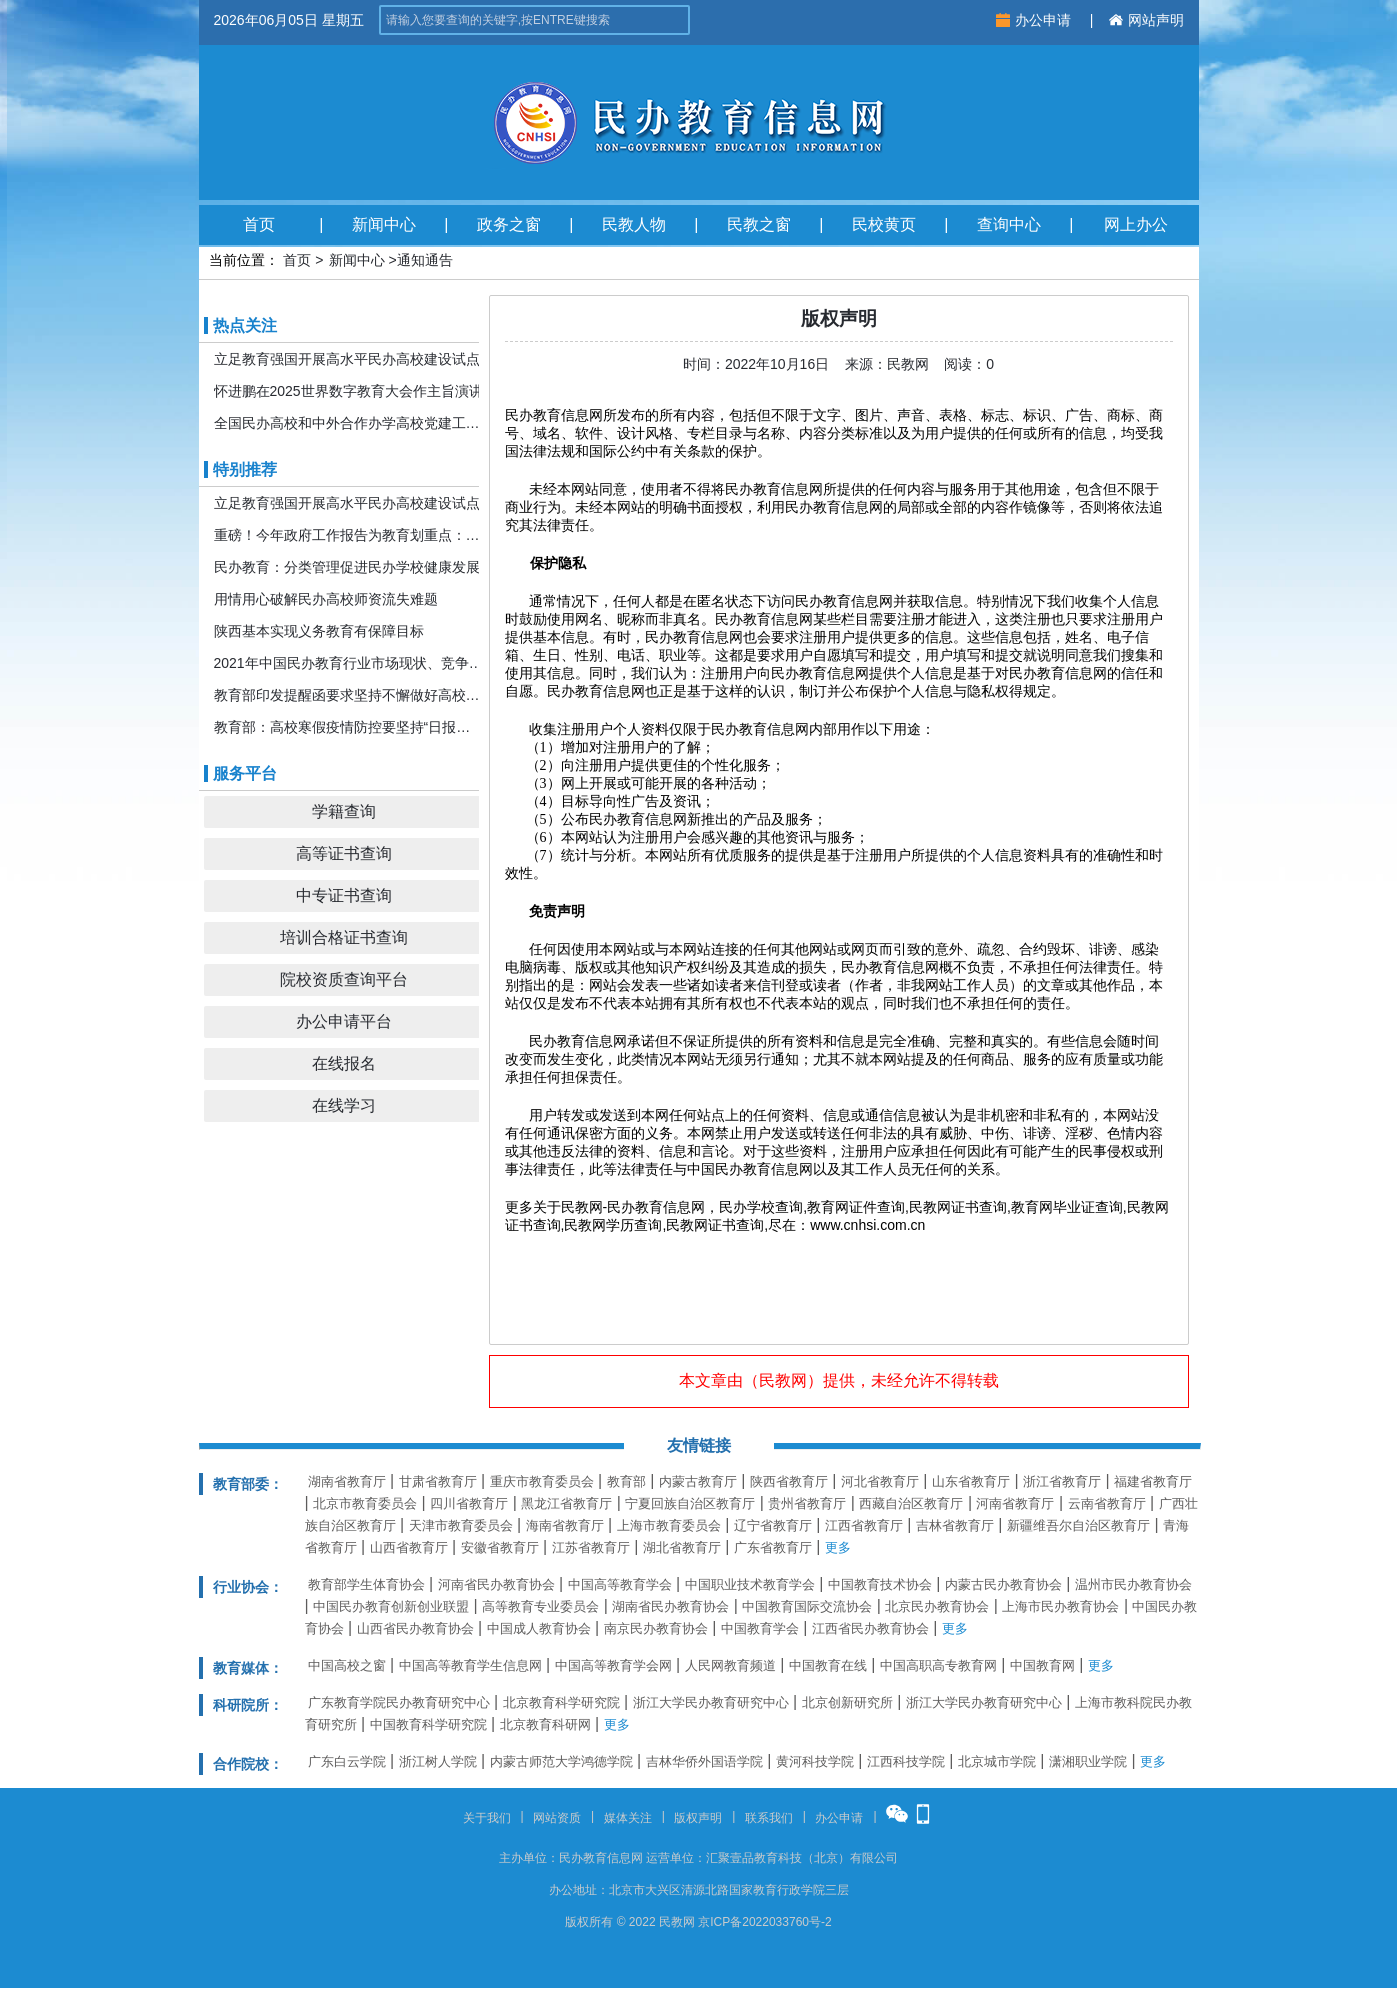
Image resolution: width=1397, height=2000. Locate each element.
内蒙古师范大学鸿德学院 (561, 1761)
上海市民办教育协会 (1060, 1606)
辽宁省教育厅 (773, 1525)
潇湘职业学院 (1088, 1761)
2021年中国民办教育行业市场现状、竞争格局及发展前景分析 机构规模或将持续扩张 (349, 663)
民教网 (783, 1380)
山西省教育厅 (409, 1547)
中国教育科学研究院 (428, 1724)
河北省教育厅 (880, 1481)
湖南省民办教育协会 (670, 1606)
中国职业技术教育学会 (750, 1584)
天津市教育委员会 (461, 1525)
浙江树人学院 (438, 1761)
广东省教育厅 (773, 1547)
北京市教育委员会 (365, 1503)
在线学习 (344, 1105)
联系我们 (769, 1818)
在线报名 (344, 1063)
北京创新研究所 (847, 1702)
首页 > (303, 260)
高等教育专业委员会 (540, 1606)
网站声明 (1146, 20)
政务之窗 (509, 224)
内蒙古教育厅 (698, 1481)
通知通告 (425, 260)
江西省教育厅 (864, 1525)
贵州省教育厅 (807, 1503)
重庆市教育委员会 (542, 1481)
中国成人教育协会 (539, 1628)
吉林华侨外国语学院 (704, 1761)
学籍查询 (344, 811)
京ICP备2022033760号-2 (764, 1922)
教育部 (626, 1481)
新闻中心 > (363, 260)
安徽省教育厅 (500, 1547)
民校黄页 (884, 224)
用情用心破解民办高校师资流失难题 (326, 599)
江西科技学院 (906, 1761)
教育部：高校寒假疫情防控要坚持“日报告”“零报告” (349, 727)
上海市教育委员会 (669, 1525)
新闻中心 (384, 224)
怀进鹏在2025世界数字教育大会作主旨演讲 (348, 391)
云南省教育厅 (1107, 1503)
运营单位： (676, 1858)
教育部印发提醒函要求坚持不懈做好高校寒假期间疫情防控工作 (349, 695)
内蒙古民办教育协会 (1003, 1584)
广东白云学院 (347, 1761)
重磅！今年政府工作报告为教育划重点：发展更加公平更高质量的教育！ (349, 535)
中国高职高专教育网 (938, 1665)
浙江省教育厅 (1062, 1481)
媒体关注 (628, 1818)
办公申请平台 (344, 1021)
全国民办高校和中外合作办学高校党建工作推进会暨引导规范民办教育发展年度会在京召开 (349, 423)
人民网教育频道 (730, 1665)
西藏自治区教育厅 (911, 1503)
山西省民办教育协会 (415, 1628)
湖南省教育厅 (347, 1481)
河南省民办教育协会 (496, 1584)
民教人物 (634, 224)
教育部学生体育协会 (366, 1584)
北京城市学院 (997, 1761)
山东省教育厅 (971, 1481)
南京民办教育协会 (656, 1628)
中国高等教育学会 (620, 1584)
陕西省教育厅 (789, 1481)
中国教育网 (1042, 1665)
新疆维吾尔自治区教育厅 (1078, 1525)
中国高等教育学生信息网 (470, 1665)
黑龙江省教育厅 (566, 1503)
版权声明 (698, 1818)
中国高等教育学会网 (613, 1665)
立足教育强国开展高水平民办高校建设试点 (347, 359)
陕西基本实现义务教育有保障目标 (319, 631)
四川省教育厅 (469, 1503)
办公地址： (579, 1890)
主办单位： (529, 1858)
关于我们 (487, 1818)
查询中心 (1009, 224)
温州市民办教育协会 (1133, 1584)
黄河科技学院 (815, 1761)
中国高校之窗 (347, 1665)
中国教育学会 (760, 1628)
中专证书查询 (344, 895)
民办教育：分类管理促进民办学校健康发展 (347, 567)
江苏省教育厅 (591, 1547)
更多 (838, 1547)
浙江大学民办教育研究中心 (711, 1702)
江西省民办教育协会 (870, 1628)
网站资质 (557, 1818)
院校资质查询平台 (344, 979)
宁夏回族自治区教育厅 (690, 1503)
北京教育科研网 (545, 1724)
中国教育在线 (828, 1665)
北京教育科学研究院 (561, 1702)
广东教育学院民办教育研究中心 (399, 1702)
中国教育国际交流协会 (807, 1606)
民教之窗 (759, 224)
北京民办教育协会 (937, 1606)
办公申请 (1035, 20)
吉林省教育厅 (955, 1525)
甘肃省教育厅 (438, 1481)
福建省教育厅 (1153, 1481)
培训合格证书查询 (344, 937)
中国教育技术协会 (880, 1584)
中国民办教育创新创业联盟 (391, 1606)
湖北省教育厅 (682, 1547)
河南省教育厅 (1015, 1503)
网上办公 (1136, 224)
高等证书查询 (344, 853)
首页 (259, 224)
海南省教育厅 (565, 1525)
